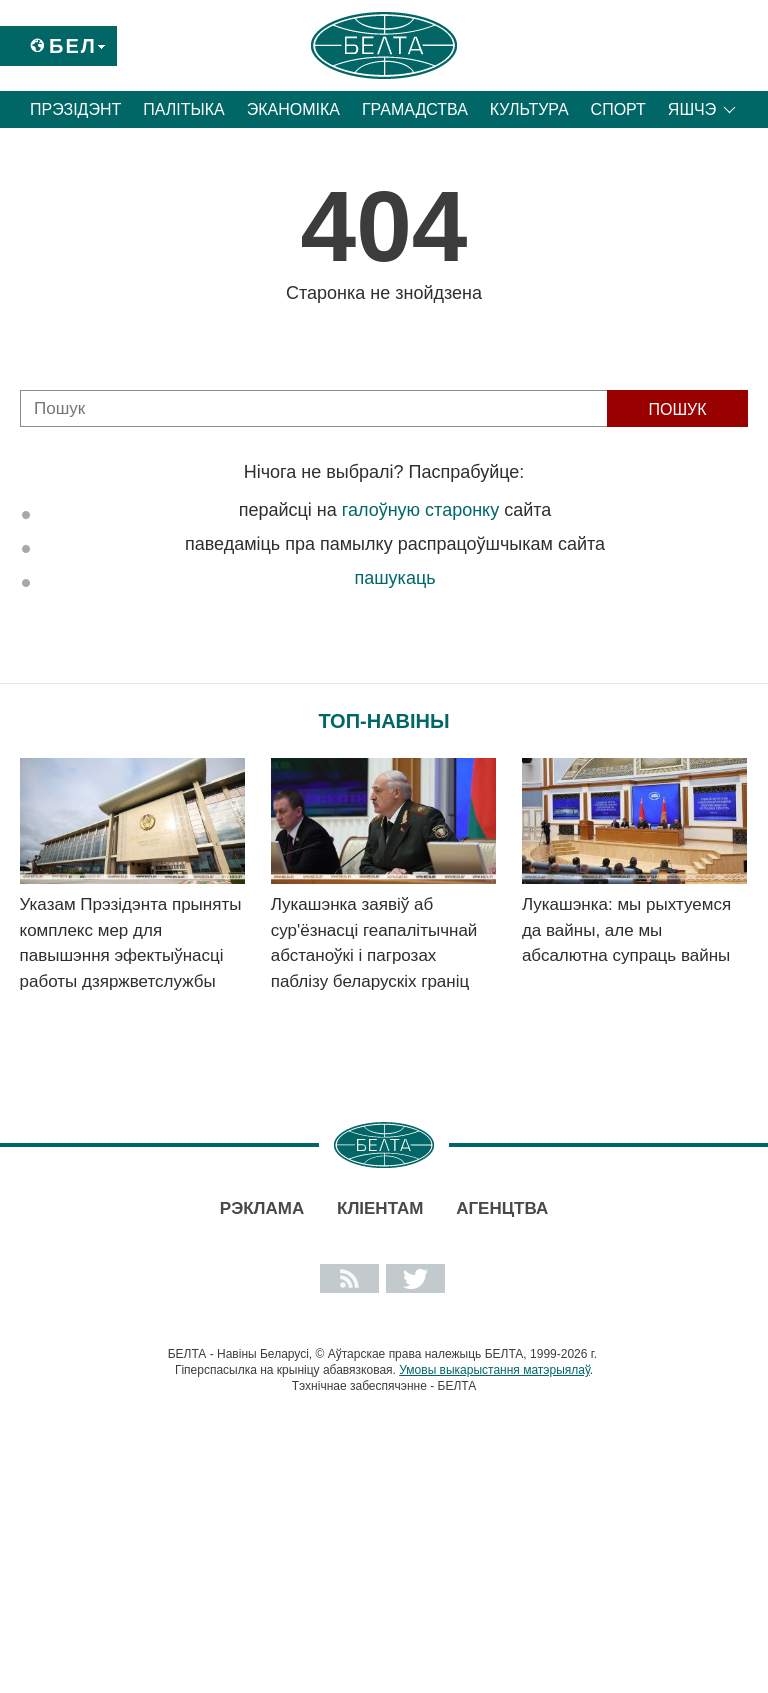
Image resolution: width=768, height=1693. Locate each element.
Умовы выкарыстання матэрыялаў (494, 1370)
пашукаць (394, 578)
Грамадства (415, 109)
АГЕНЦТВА (502, 1208)
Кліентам (380, 1208)
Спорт (618, 109)
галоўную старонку (420, 510)
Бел (73, 46)
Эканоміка (293, 109)
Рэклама (262, 1208)
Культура (529, 109)
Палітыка (183, 109)
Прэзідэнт (75, 109)
